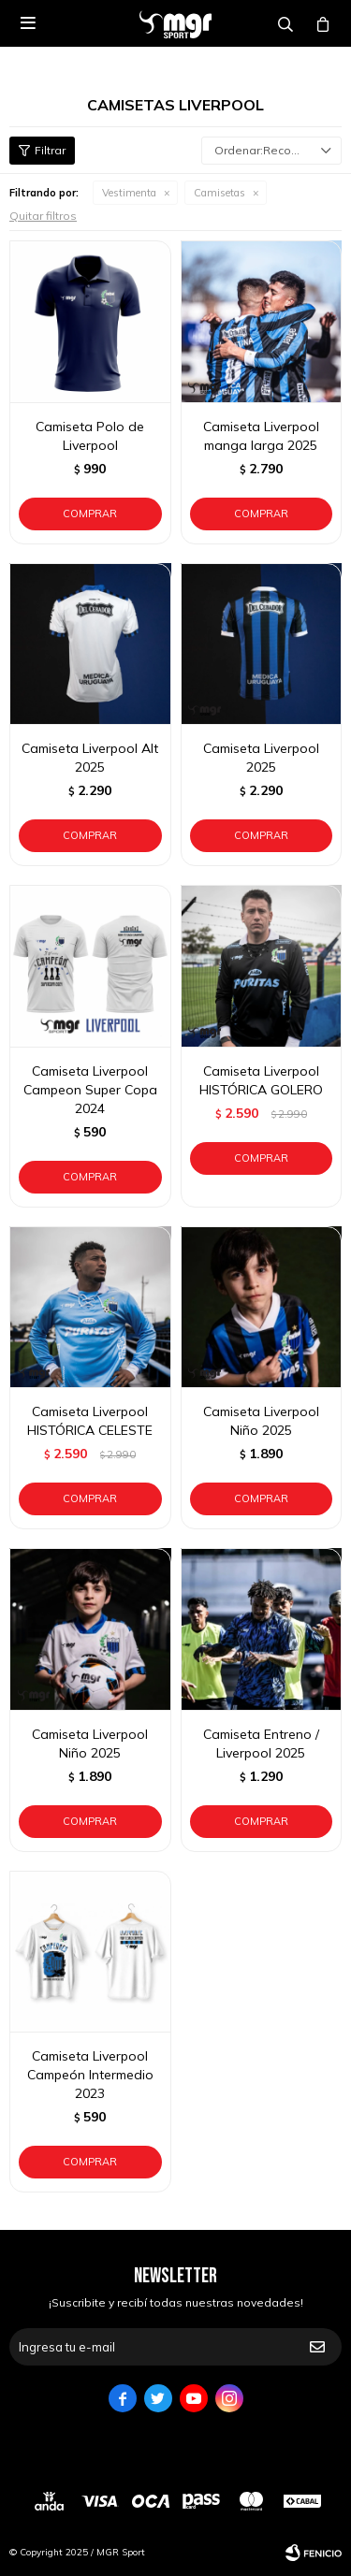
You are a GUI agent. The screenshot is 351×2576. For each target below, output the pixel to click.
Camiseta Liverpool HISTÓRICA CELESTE (90, 1421)
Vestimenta (129, 192)
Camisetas (219, 192)
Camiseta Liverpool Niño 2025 (261, 1421)
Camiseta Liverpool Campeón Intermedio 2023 (90, 2075)
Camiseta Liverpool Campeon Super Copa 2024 (90, 1090)
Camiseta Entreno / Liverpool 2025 (261, 1743)
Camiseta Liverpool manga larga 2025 (261, 436)
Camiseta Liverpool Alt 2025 (90, 757)
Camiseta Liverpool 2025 (261, 757)
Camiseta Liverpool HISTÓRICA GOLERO (261, 1080)
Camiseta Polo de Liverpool (90, 436)
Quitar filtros (43, 216)
